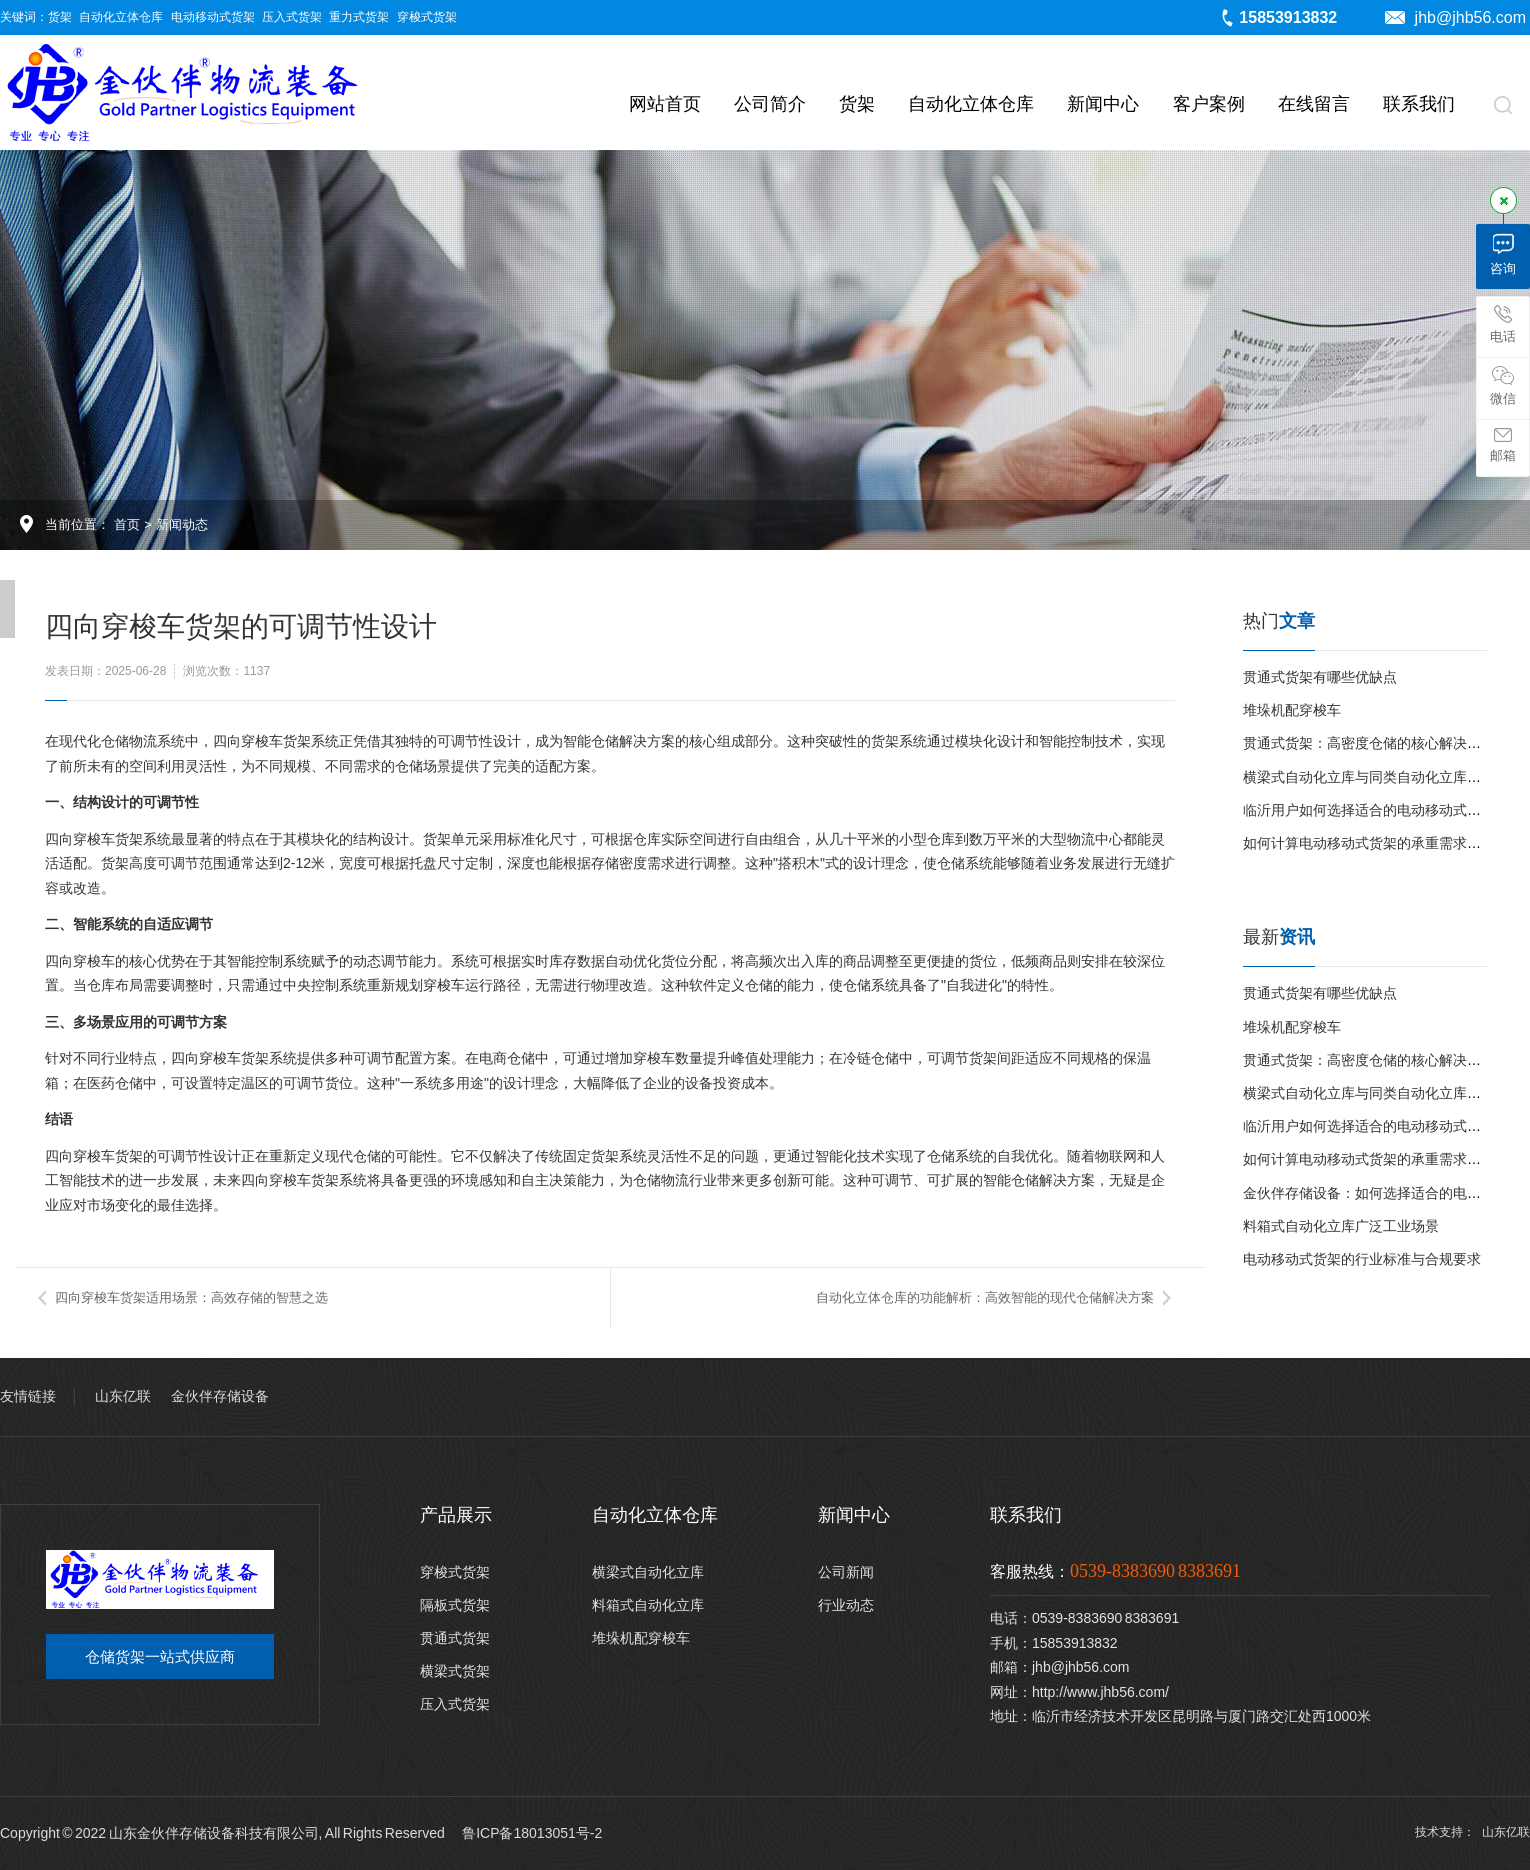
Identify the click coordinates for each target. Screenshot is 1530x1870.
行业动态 (846, 1605)
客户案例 (1209, 104)
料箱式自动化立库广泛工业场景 (1341, 1226)
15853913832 (1278, 17)
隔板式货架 (455, 1605)
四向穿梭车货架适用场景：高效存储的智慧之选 (191, 1297)
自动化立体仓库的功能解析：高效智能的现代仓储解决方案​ (985, 1297)
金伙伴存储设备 (220, 1396)
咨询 (1503, 254)
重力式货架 (359, 17)
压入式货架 (292, 17)
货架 (60, 17)
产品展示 (456, 1515)
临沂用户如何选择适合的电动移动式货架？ (1376, 810)
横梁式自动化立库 (648, 1572)
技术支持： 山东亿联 (1472, 1832)
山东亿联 (123, 1396)
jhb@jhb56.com (1455, 17)
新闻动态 (182, 524)
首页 (127, 524)
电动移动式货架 (213, 17)
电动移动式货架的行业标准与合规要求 (1362, 1259)
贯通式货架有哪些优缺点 (1320, 677)
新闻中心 (1103, 104)
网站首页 (665, 104)
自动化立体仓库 (121, 17)
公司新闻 (846, 1572)
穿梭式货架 (427, 17)
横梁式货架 (455, 1671)
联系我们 (1419, 104)
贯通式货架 (455, 1638)
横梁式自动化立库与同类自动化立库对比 (1369, 777)
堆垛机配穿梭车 (1292, 710)
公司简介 (770, 104)
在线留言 (1314, 104)
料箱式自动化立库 (648, 1605)
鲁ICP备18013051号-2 (532, 1833)
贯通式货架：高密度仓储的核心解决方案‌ (1369, 743)
